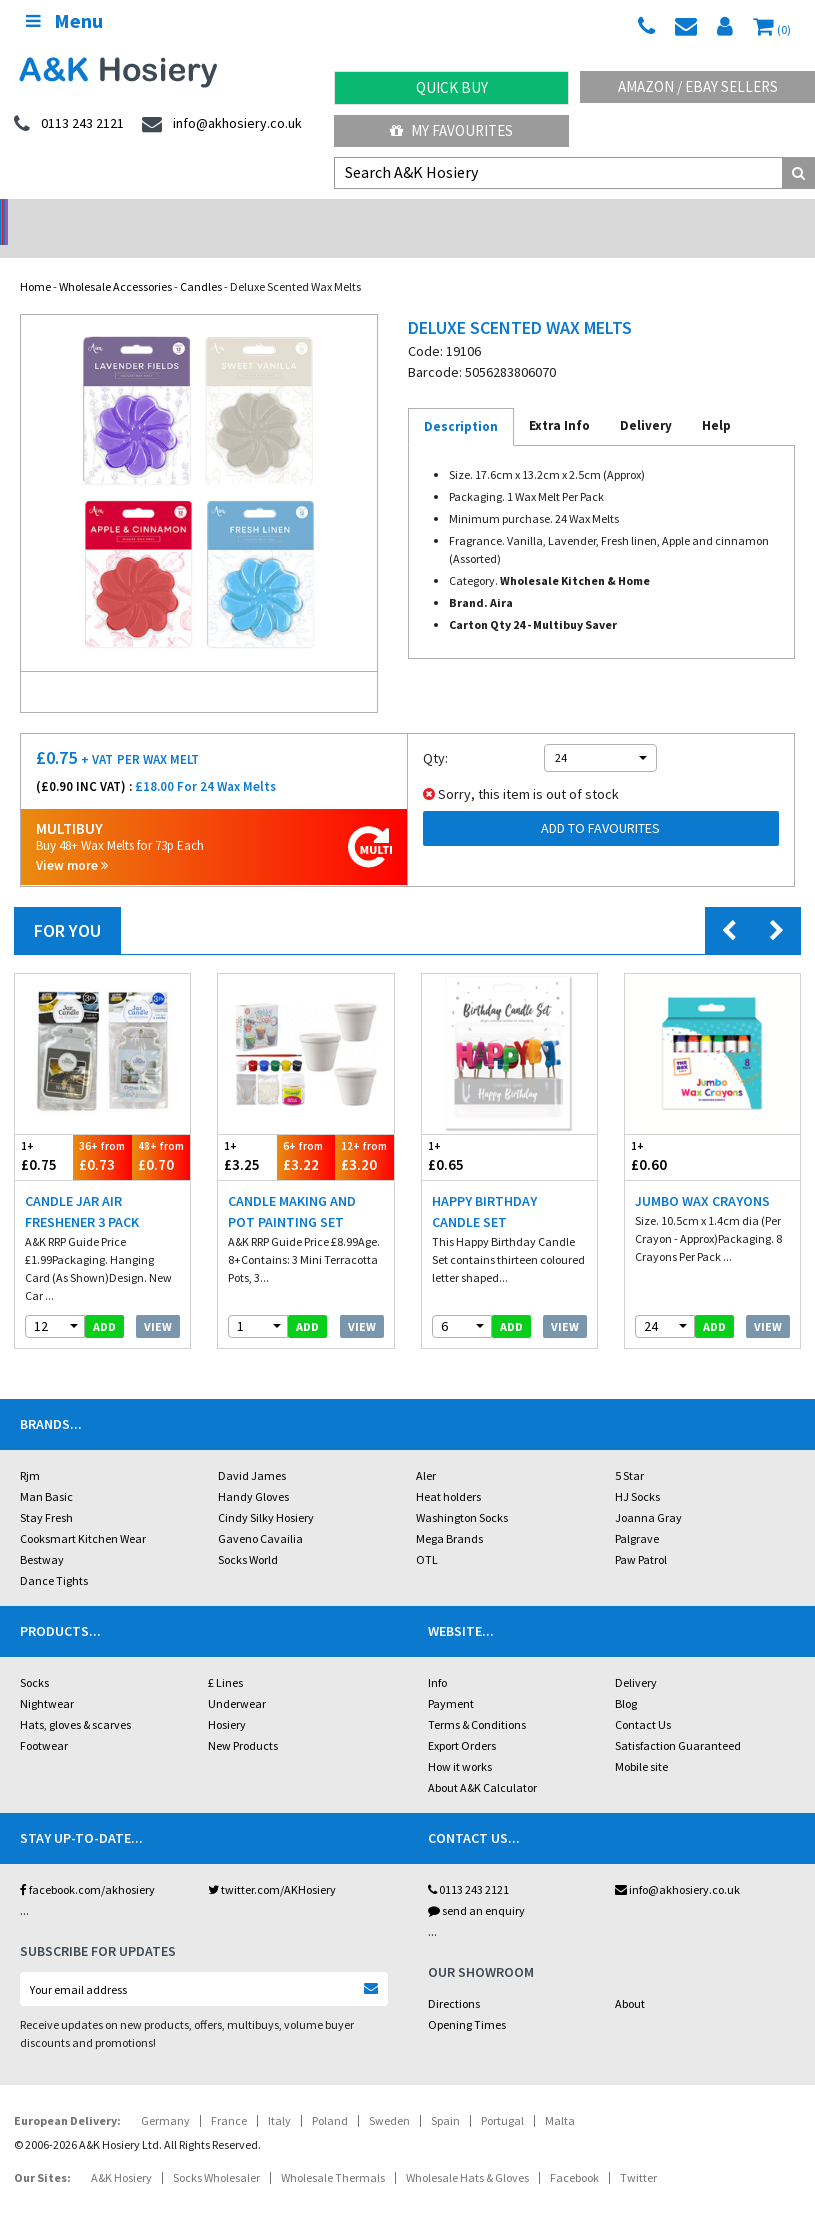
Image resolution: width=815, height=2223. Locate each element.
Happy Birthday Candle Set (484, 1185)
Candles (201, 260)
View (158, 1300)
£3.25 (247, 1130)
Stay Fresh (46, 1491)
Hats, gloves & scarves (75, 1698)
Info (437, 1656)
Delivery (636, 1656)
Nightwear (47, 1677)
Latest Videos (713, 215)
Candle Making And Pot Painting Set (292, 1185)
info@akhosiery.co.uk (677, 1863)
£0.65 (466, 1130)
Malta (560, 2094)
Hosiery (227, 1698)
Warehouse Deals (509, 215)
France (229, 2094)
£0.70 (161, 1130)
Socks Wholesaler (216, 2151)
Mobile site (641, 1740)
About (630, 1977)
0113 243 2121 (468, 1863)
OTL (427, 1533)
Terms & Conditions (477, 1698)
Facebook (574, 2151)
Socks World (248, 1533)
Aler (426, 1449)
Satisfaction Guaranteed (678, 1719)
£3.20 (364, 1130)
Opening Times (467, 1998)
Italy (279, 2094)
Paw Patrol (641, 1533)
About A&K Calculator (482, 1761)
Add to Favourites (600, 802)
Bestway (42, 1533)
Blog (626, 1677)
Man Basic (46, 1470)
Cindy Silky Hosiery (266, 1491)
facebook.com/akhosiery (87, 1863)
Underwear (237, 1677)
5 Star (629, 1449)
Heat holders (448, 1470)
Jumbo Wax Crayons (702, 1175)
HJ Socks (637, 1470)
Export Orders (462, 1719)
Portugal (502, 2094)
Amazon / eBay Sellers (698, 86)
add (104, 1300)
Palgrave (637, 1512)
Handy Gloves (253, 1470)
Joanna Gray (648, 1491)
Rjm (30, 1449)
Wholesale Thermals (333, 2151)
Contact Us (643, 1698)
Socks (34, 1656)
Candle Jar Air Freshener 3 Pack (82, 1185)
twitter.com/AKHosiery (272, 1863)
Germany (165, 2094)
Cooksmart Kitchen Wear (83, 1512)
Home (35, 260)
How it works (460, 1740)
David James (252, 1449)
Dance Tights (54, 1554)
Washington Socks (462, 1491)
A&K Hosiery (121, 2151)
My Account (305, 215)
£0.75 (44, 1130)
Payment (451, 1677)
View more (72, 839)
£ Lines (225, 1656)
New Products (243, 1719)
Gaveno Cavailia (260, 1512)
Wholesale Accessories (115, 260)
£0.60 (669, 1130)
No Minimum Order (101, 215)
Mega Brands (449, 1512)
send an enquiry (476, 1884)
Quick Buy (452, 87)
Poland (330, 2094)
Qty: (435, 732)
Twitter (638, 2151)
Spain (445, 2094)
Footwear (44, 1719)
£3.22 (306, 1130)
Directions (454, 1977)
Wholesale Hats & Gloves (467, 2151)
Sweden (389, 2094)
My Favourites (451, 130)
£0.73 (102, 1130)
